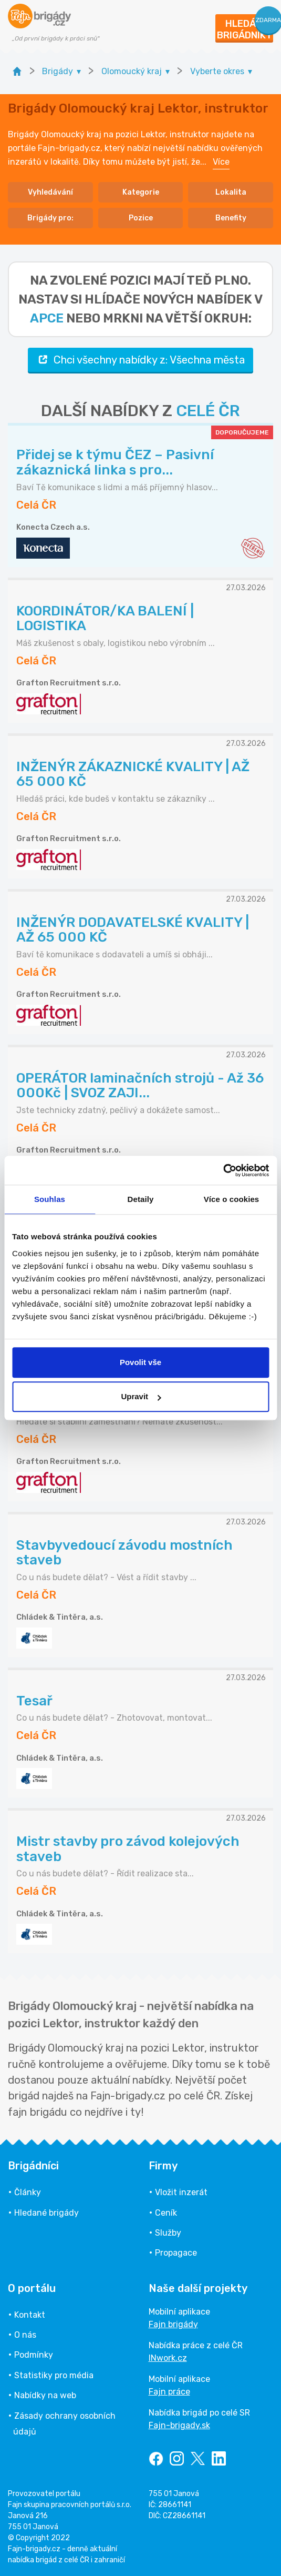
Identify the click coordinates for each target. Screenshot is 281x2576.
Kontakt (29, 2315)
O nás (25, 2335)
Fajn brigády (173, 2324)
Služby (168, 2233)
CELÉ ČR (208, 410)
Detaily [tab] (141, 1199)
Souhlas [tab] (49, 1199)
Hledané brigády (46, 2213)
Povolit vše (140, 1362)
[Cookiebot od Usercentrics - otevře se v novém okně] (223, 1170)
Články (27, 2192)
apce (47, 318)
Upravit (141, 1396)
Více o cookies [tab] (231, 1199)
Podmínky (33, 2355)
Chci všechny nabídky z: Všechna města (140, 359)
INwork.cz (168, 2358)
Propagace (176, 2253)
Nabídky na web (45, 2395)
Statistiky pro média (53, 2375)
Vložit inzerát (181, 2192)
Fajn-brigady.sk (179, 2425)
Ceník (166, 2213)
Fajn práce (169, 2392)
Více (221, 162)
